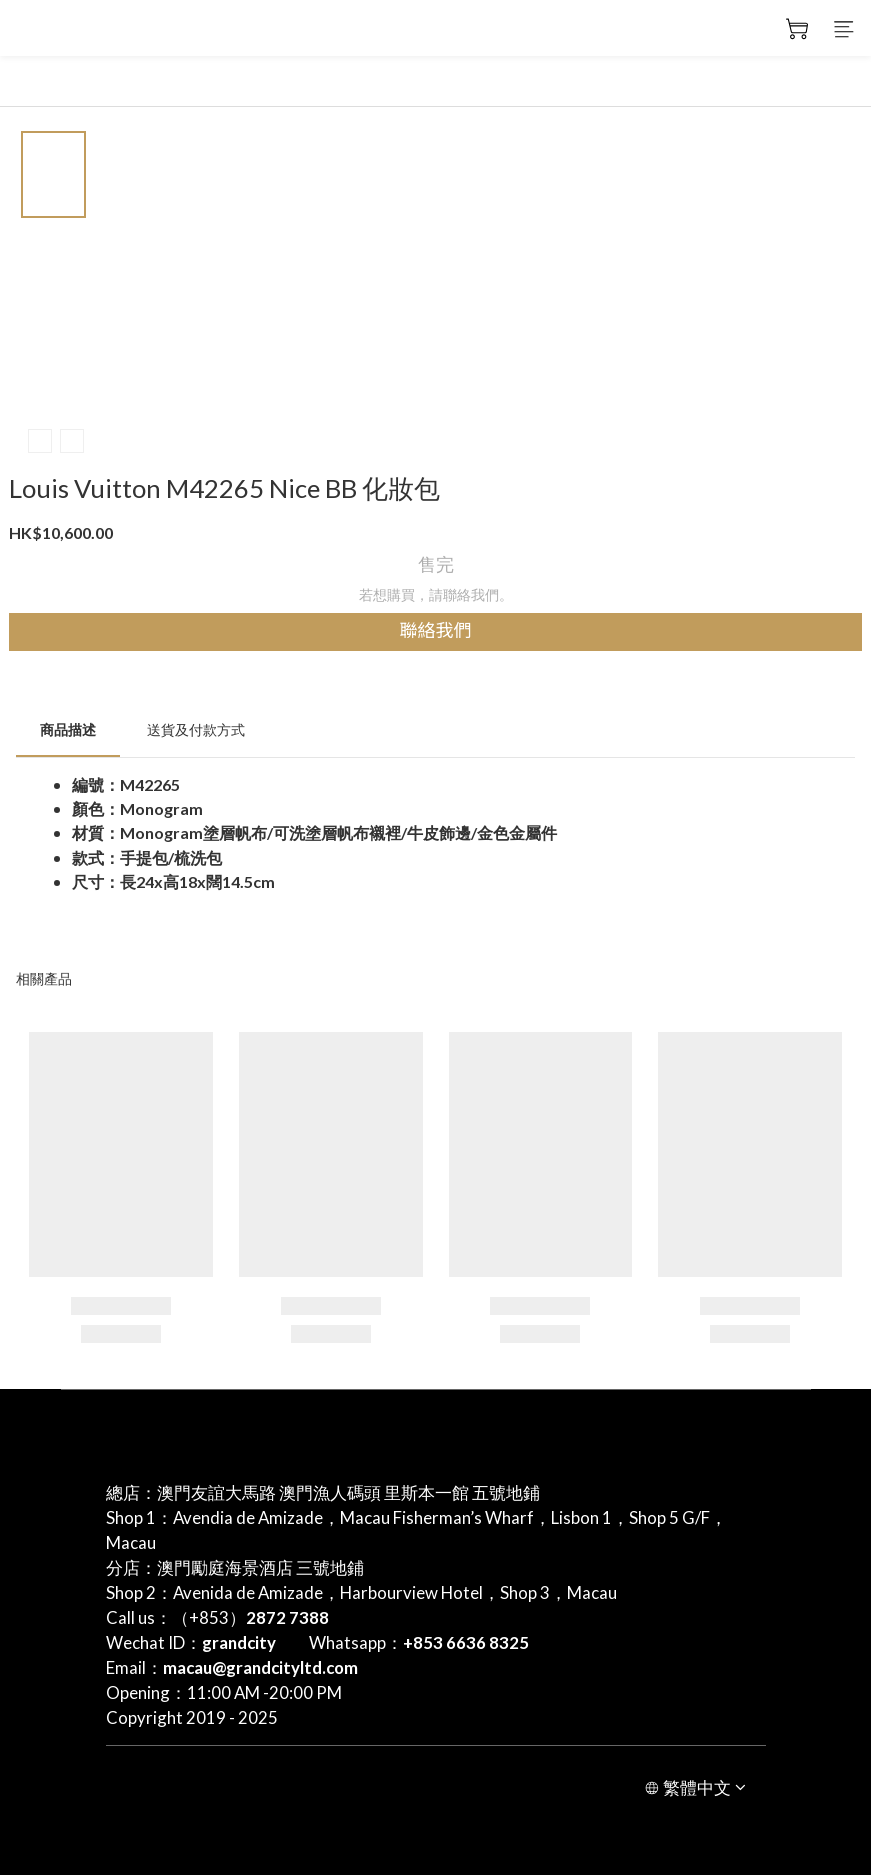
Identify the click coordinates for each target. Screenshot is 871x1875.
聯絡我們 (436, 631)
